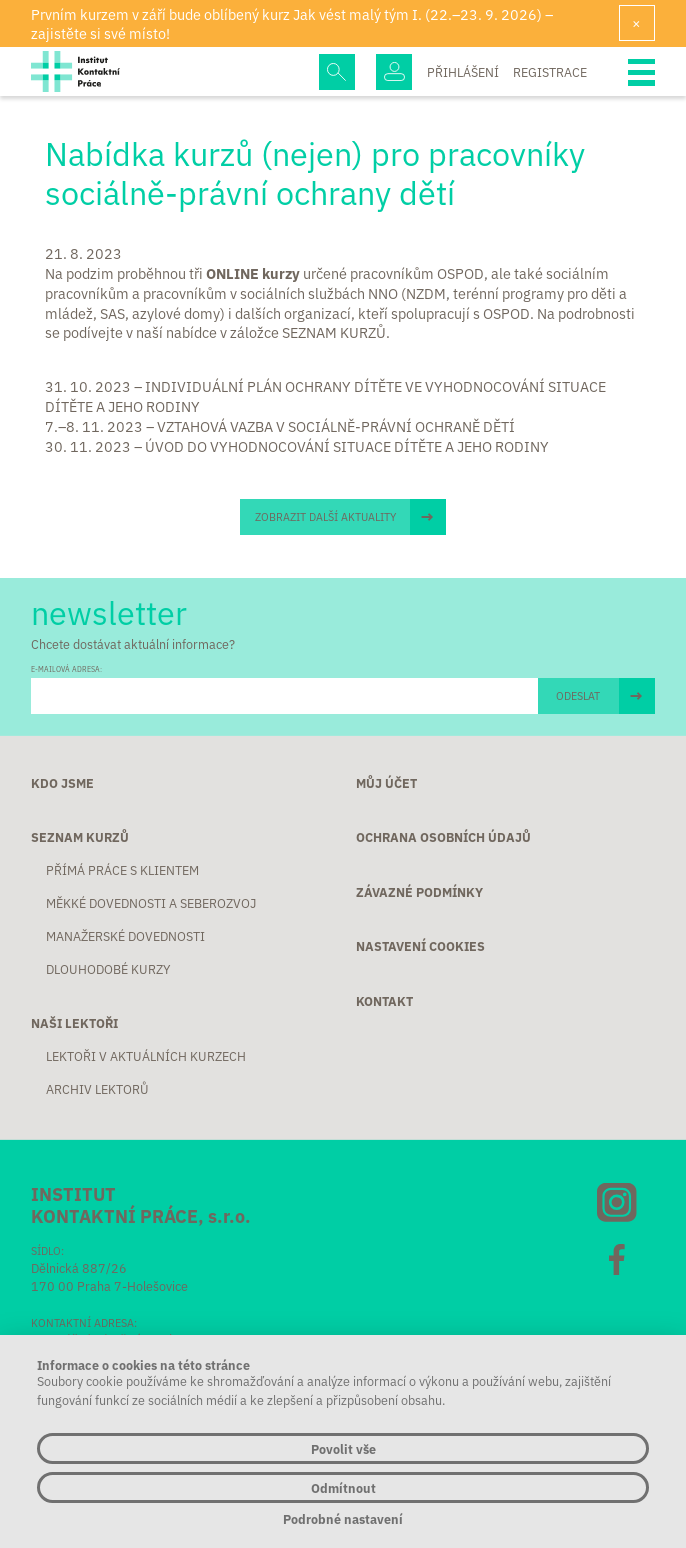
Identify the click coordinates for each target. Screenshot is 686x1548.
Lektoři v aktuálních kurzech (146, 1056)
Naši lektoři (74, 1023)
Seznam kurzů (80, 837)
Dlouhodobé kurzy (108, 969)
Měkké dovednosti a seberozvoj (151, 903)
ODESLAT (578, 695)
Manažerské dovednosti (125, 936)
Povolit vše (343, 1448)
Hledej (337, 72)
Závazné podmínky (419, 892)
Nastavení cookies (420, 946)
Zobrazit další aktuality (325, 516)
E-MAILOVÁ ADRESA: (66, 669)
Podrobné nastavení (343, 1518)
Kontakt (384, 1001)
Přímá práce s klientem (122, 870)
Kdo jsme (62, 783)
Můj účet (386, 783)
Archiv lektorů (97, 1089)
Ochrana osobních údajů (443, 837)
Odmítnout (343, 1487)
